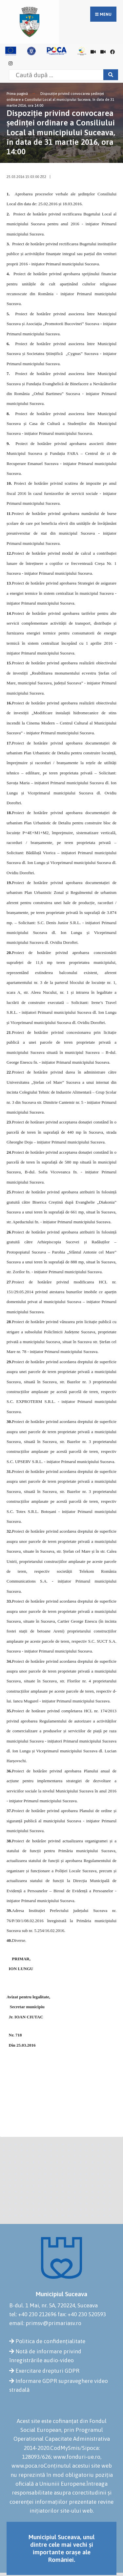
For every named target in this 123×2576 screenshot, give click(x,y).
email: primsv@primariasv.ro (45, 2323)
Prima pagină (17, 94)
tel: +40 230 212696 (32, 2314)
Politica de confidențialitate (50, 2341)
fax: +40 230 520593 (82, 2314)
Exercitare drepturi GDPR (47, 2370)
